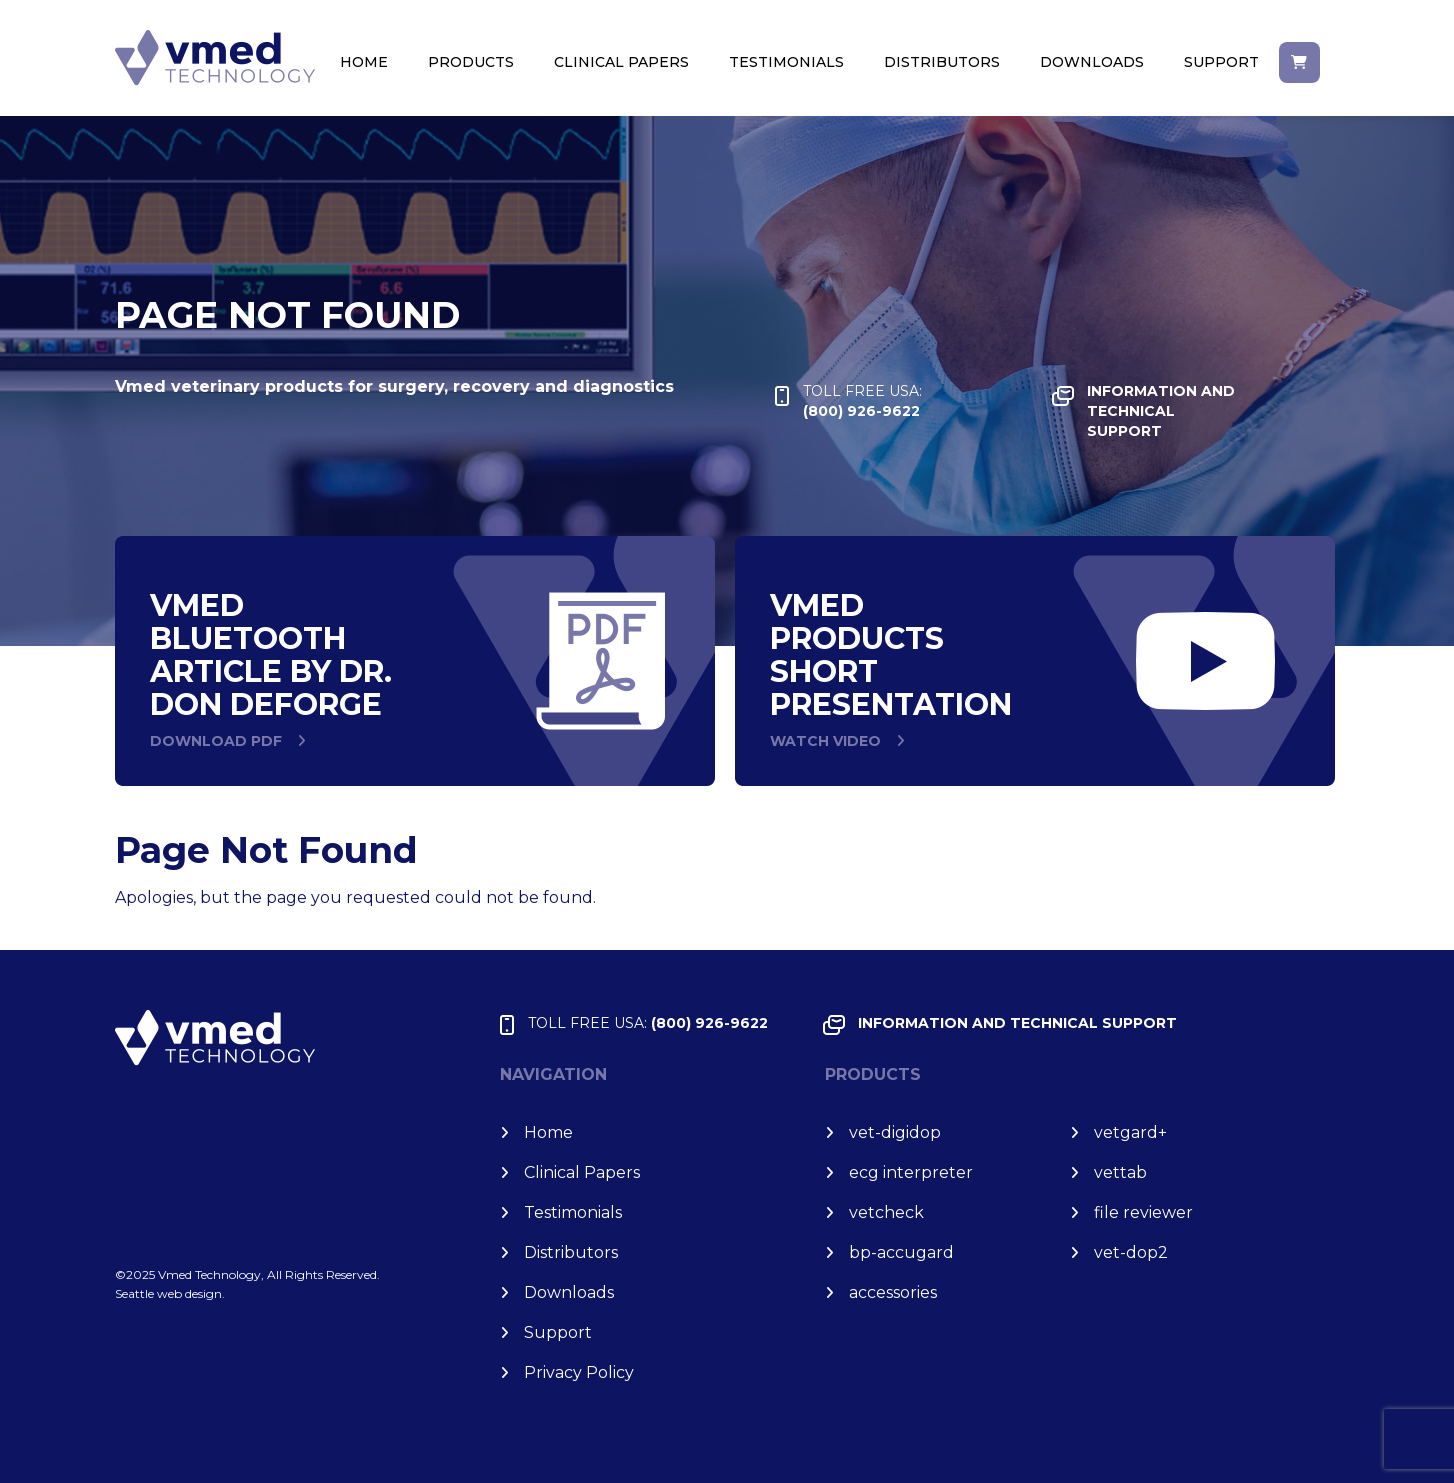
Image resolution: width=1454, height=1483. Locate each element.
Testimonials (786, 62)
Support (1221, 62)
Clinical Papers (621, 62)
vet (1130, 1132)
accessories (893, 1292)
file (1143, 1212)
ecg (911, 1172)
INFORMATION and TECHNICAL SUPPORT (1161, 411)
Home (364, 62)
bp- (901, 1252)
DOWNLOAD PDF (216, 741)
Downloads (1092, 62)
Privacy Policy (579, 1372)
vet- (895, 1132)
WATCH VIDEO (825, 741)
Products (471, 62)
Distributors (942, 62)
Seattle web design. (170, 1293)
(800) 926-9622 (862, 400)
